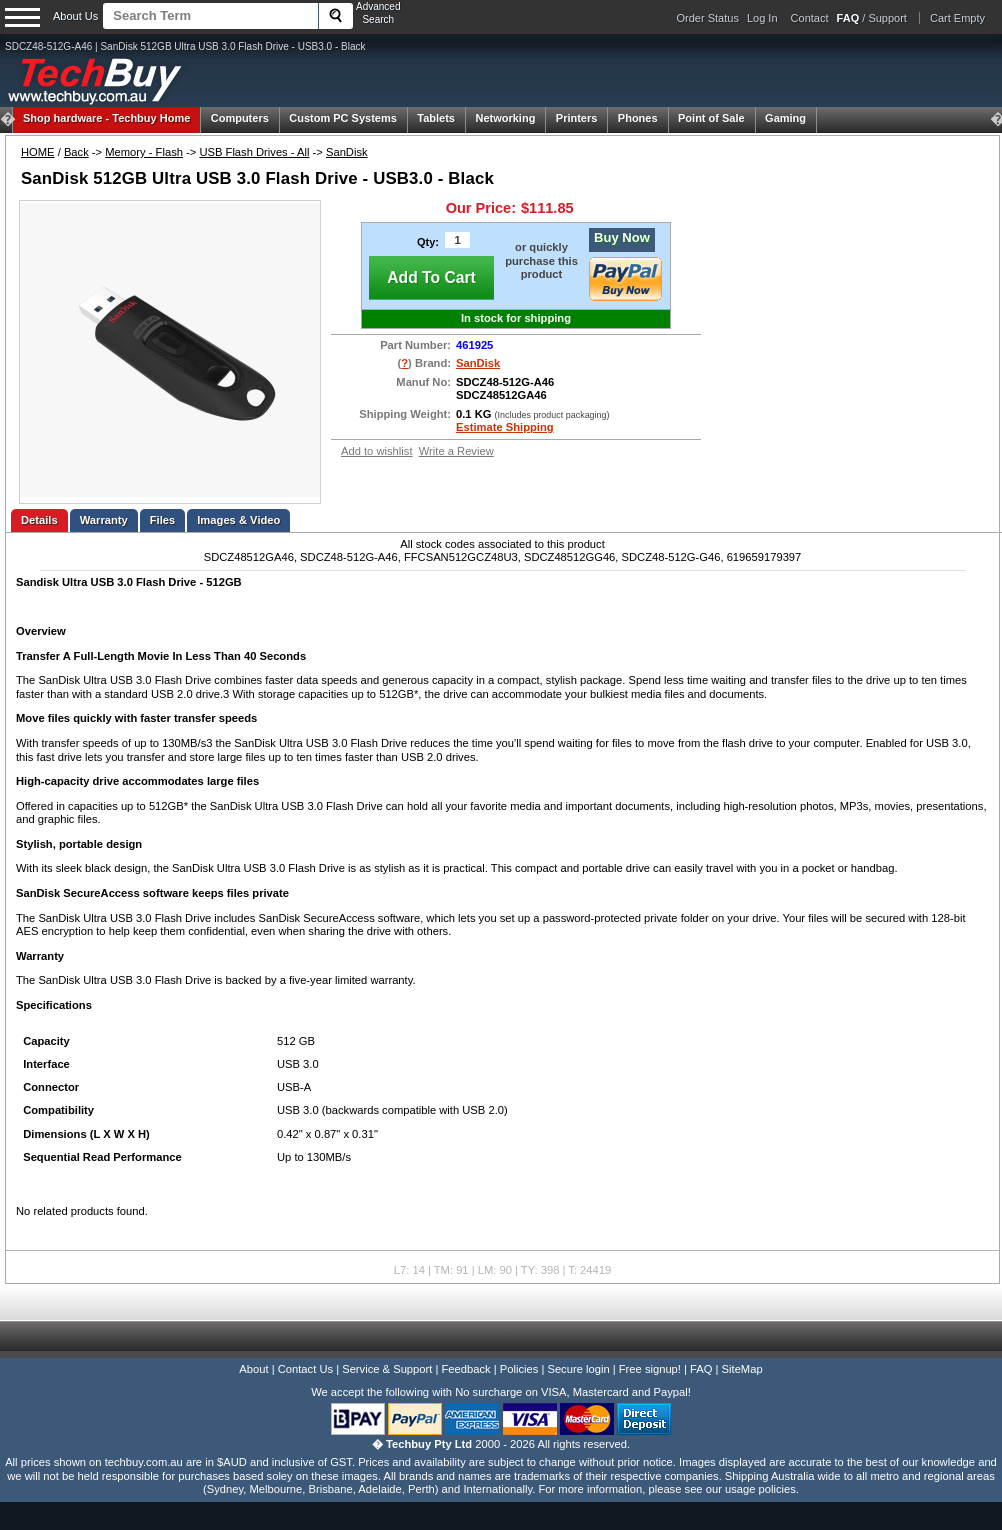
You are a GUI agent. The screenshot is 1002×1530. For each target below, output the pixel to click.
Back (76, 152)
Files (163, 520)
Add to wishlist (377, 451)
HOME (38, 152)
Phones (638, 118)
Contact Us (305, 1369)
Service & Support (387, 1369)
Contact (810, 18)
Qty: (428, 242)
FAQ (701, 1369)
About (253, 1369)
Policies (519, 1369)
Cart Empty (957, 18)
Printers (577, 118)
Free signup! (650, 1369)
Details (39, 520)
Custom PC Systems (343, 118)
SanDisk (347, 152)
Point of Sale (711, 118)
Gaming (785, 118)
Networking (505, 118)
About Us (75, 16)
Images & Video (238, 520)
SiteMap (742, 1369)
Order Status (708, 18)
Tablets (436, 118)
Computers (240, 118)
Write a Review (456, 451)
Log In (762, 18)
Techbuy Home (106, 118)
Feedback (465, 1369)
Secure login (578, 1369)
